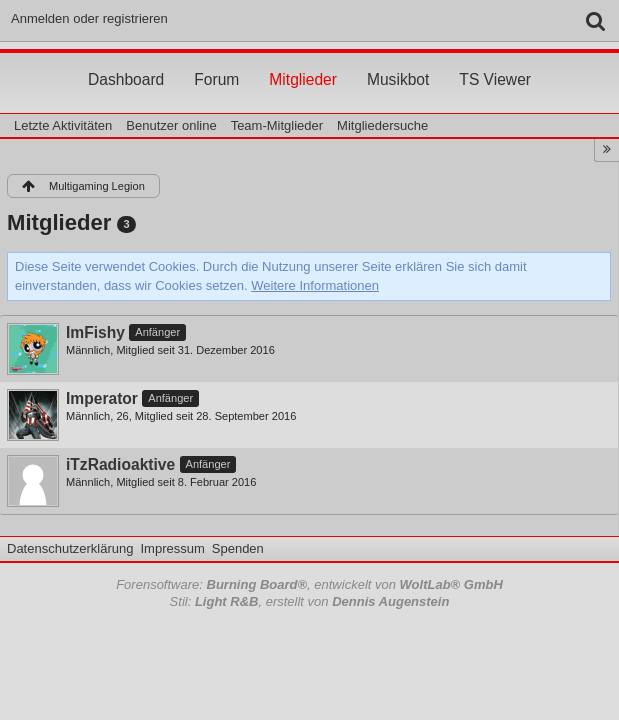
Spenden (238, 548)
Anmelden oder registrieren (89, 18)
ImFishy (95, 332)
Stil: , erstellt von (310, 601)
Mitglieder (303, 61)
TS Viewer (495, 61)
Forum (216, 61)
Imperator (102, 398)
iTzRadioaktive (120, 464)
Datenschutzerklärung (70, 548)
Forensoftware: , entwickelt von (309, 584)
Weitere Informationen (315, 285)
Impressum (172, 548)
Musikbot (398, 61)
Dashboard (126, 61)
